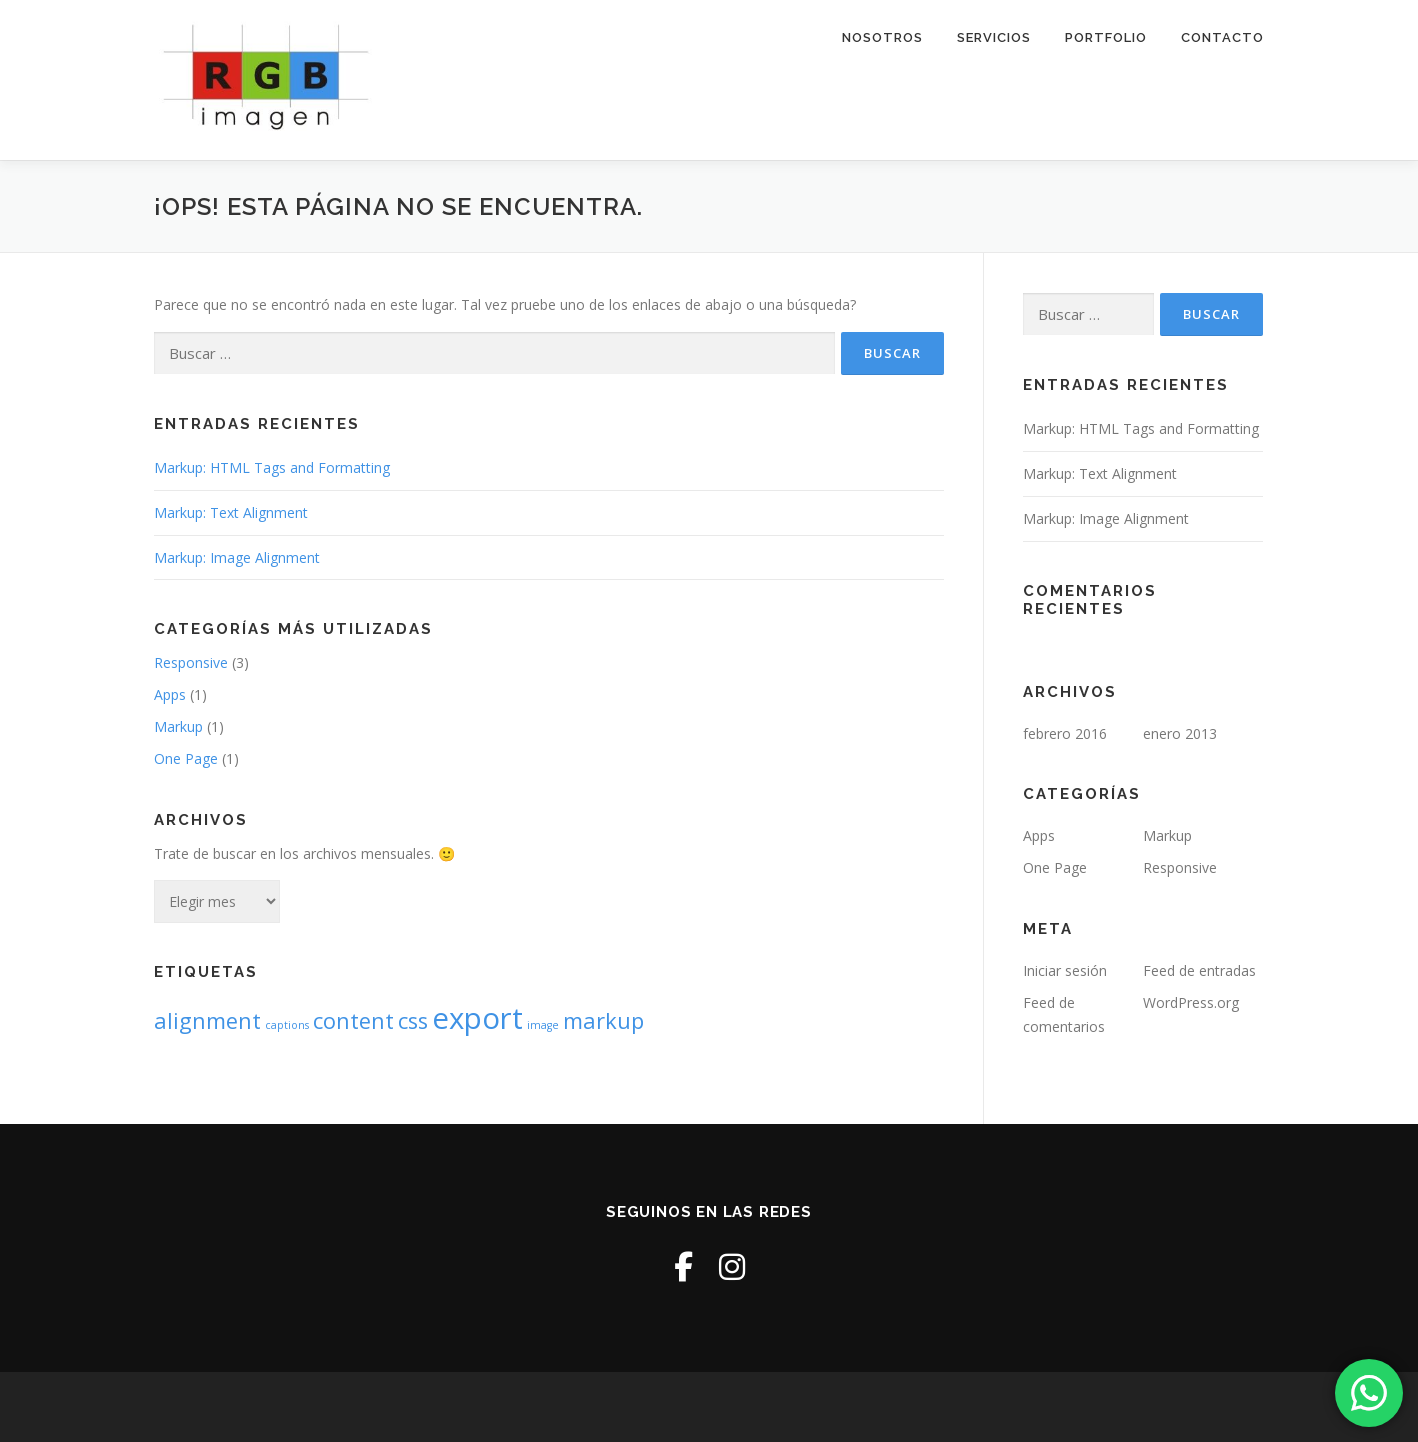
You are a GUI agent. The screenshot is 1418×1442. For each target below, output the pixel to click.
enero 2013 (1180, 733)
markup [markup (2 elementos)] (603, 1020)
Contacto (1222, 37)
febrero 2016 (1065, 733)
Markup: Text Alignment (231, 512)
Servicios (994, 37)
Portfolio (1106, 37)
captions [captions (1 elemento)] (287, 1025)
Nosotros (882, 37)
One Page (186, 758)
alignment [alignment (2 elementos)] (207, 1020)
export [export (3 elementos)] (477, 1018)
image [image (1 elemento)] (543, 1025)
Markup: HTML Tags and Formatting (272, 467)
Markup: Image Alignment (237, 557)
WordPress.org (1191, 1002)
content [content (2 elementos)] (353, 1020)
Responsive (191, 662)
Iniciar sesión (1065, 970)
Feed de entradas (1199, 970)
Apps (170, 694)
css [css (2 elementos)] (413, 1020)
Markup (178, 726)
